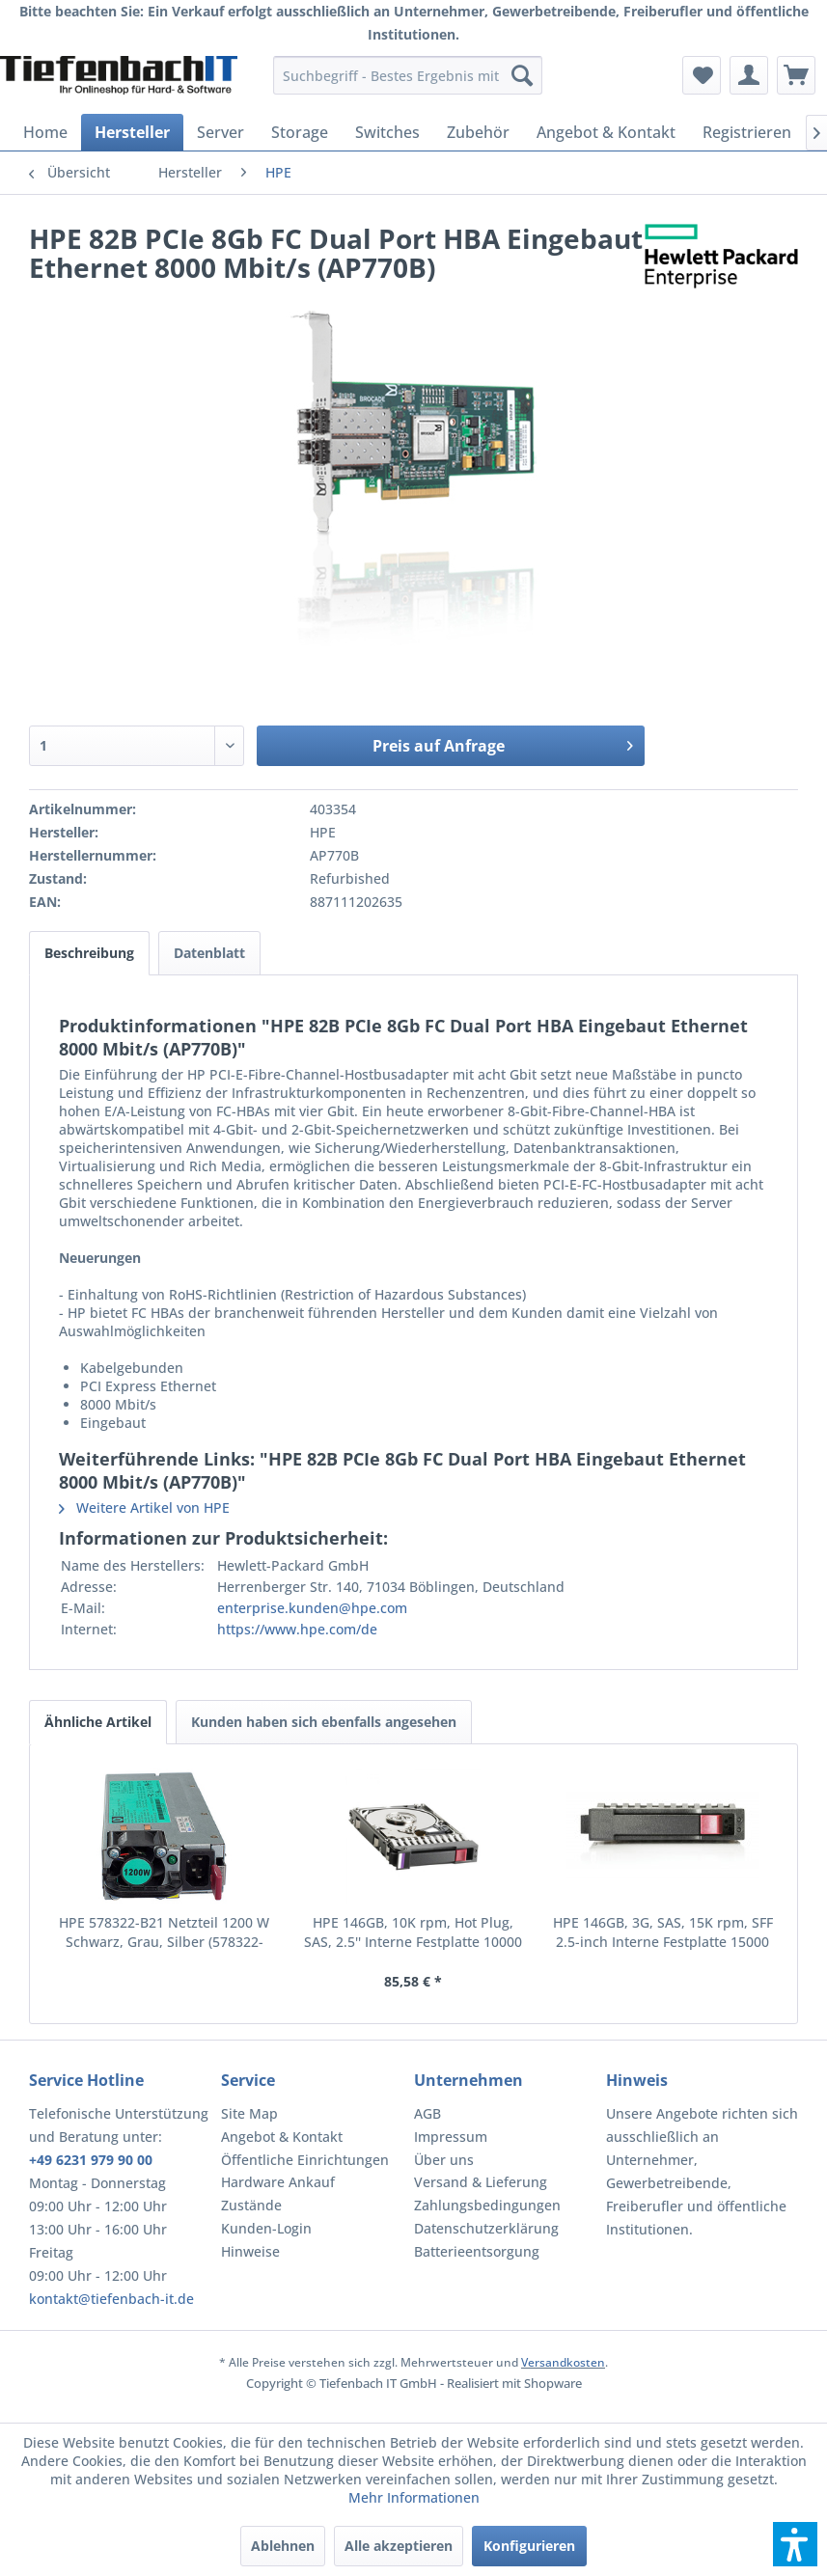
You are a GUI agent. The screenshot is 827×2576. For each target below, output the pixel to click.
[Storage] (300, 132)
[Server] (220, 132)
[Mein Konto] (749, 75)
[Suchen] (522, 75)
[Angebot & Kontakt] (606, 132)
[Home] (45, 132)
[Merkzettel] (701, 75)
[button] (795, 2544)
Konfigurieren (529, 2545)
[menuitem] (407, 75)
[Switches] (387, 132)
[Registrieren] (747, 132)
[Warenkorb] (796, 75)
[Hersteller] (132, 132)
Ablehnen (283, 2545)
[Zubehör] (478, 132)
